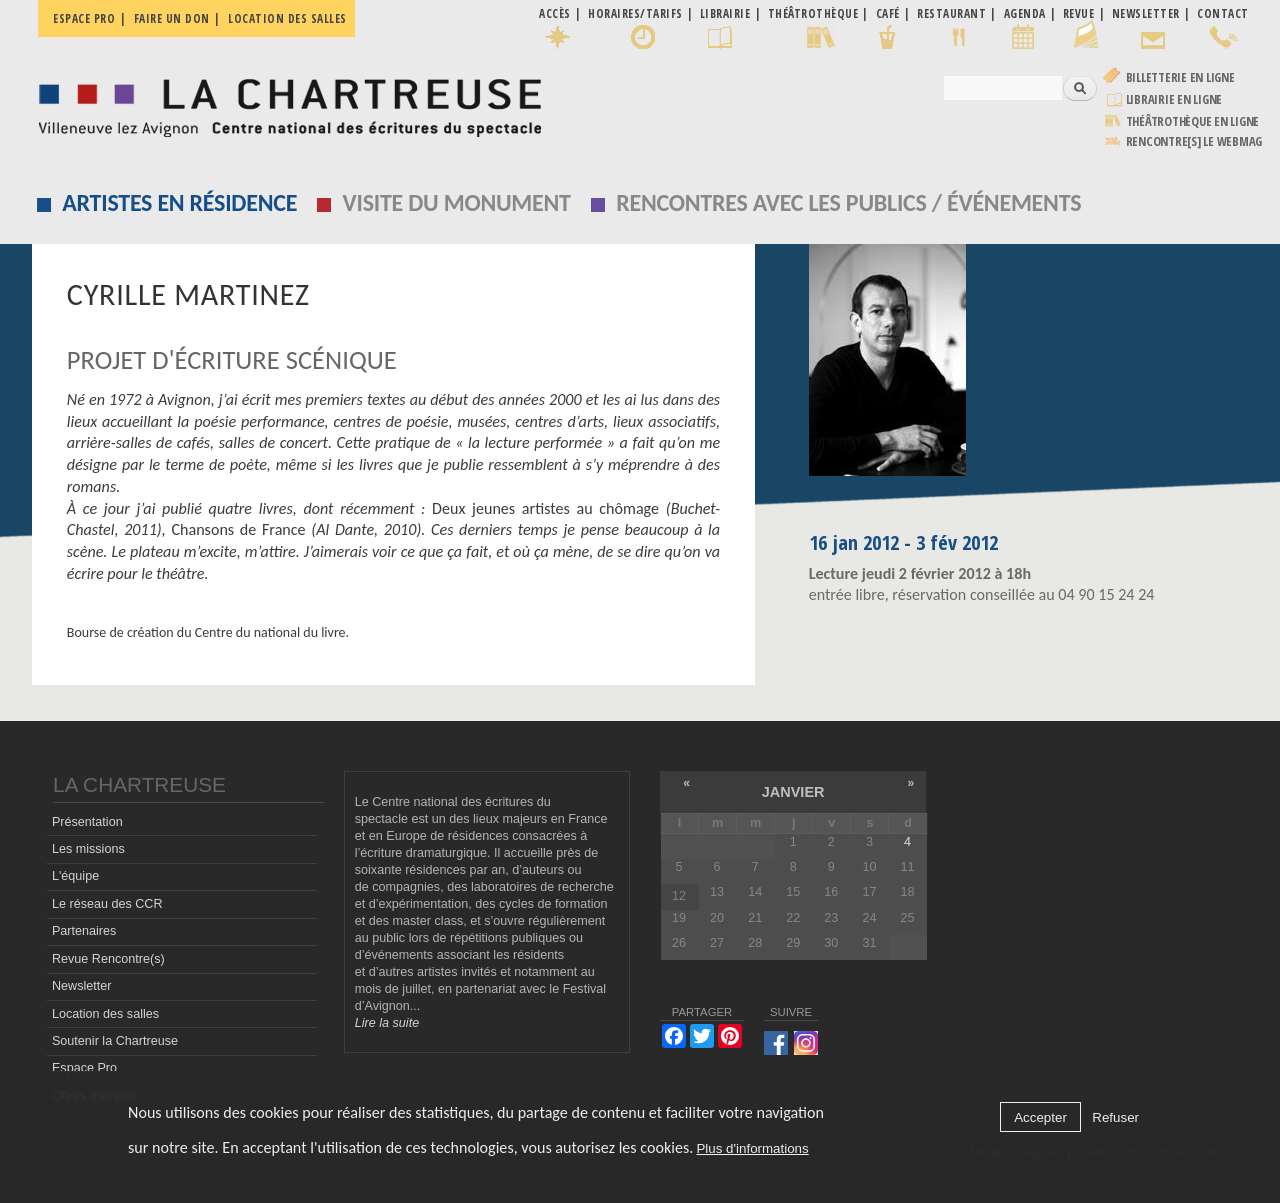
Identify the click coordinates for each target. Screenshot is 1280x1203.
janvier (793, 792)
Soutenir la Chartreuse (115, 1041)
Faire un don (172, 18)
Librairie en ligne (1174, 99)
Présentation (87, 822)
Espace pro (84, 18)
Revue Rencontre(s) (108, 959)
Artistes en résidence (179, 202)
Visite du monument (457, 202)
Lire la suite (387, 1023)
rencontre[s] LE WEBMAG (1194, 141)
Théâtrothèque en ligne (1193, 121)
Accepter (1040, 1117)
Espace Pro (84, 1068)
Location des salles (287, 18)
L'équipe (75, 876)
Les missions (88, 849)
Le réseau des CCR (107, 904)
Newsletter (82, 986)
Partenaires (84, 931)
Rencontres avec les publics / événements (848, 202)
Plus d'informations (752, 1148)
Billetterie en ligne (1180, 77)
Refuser (1115, 1117)
